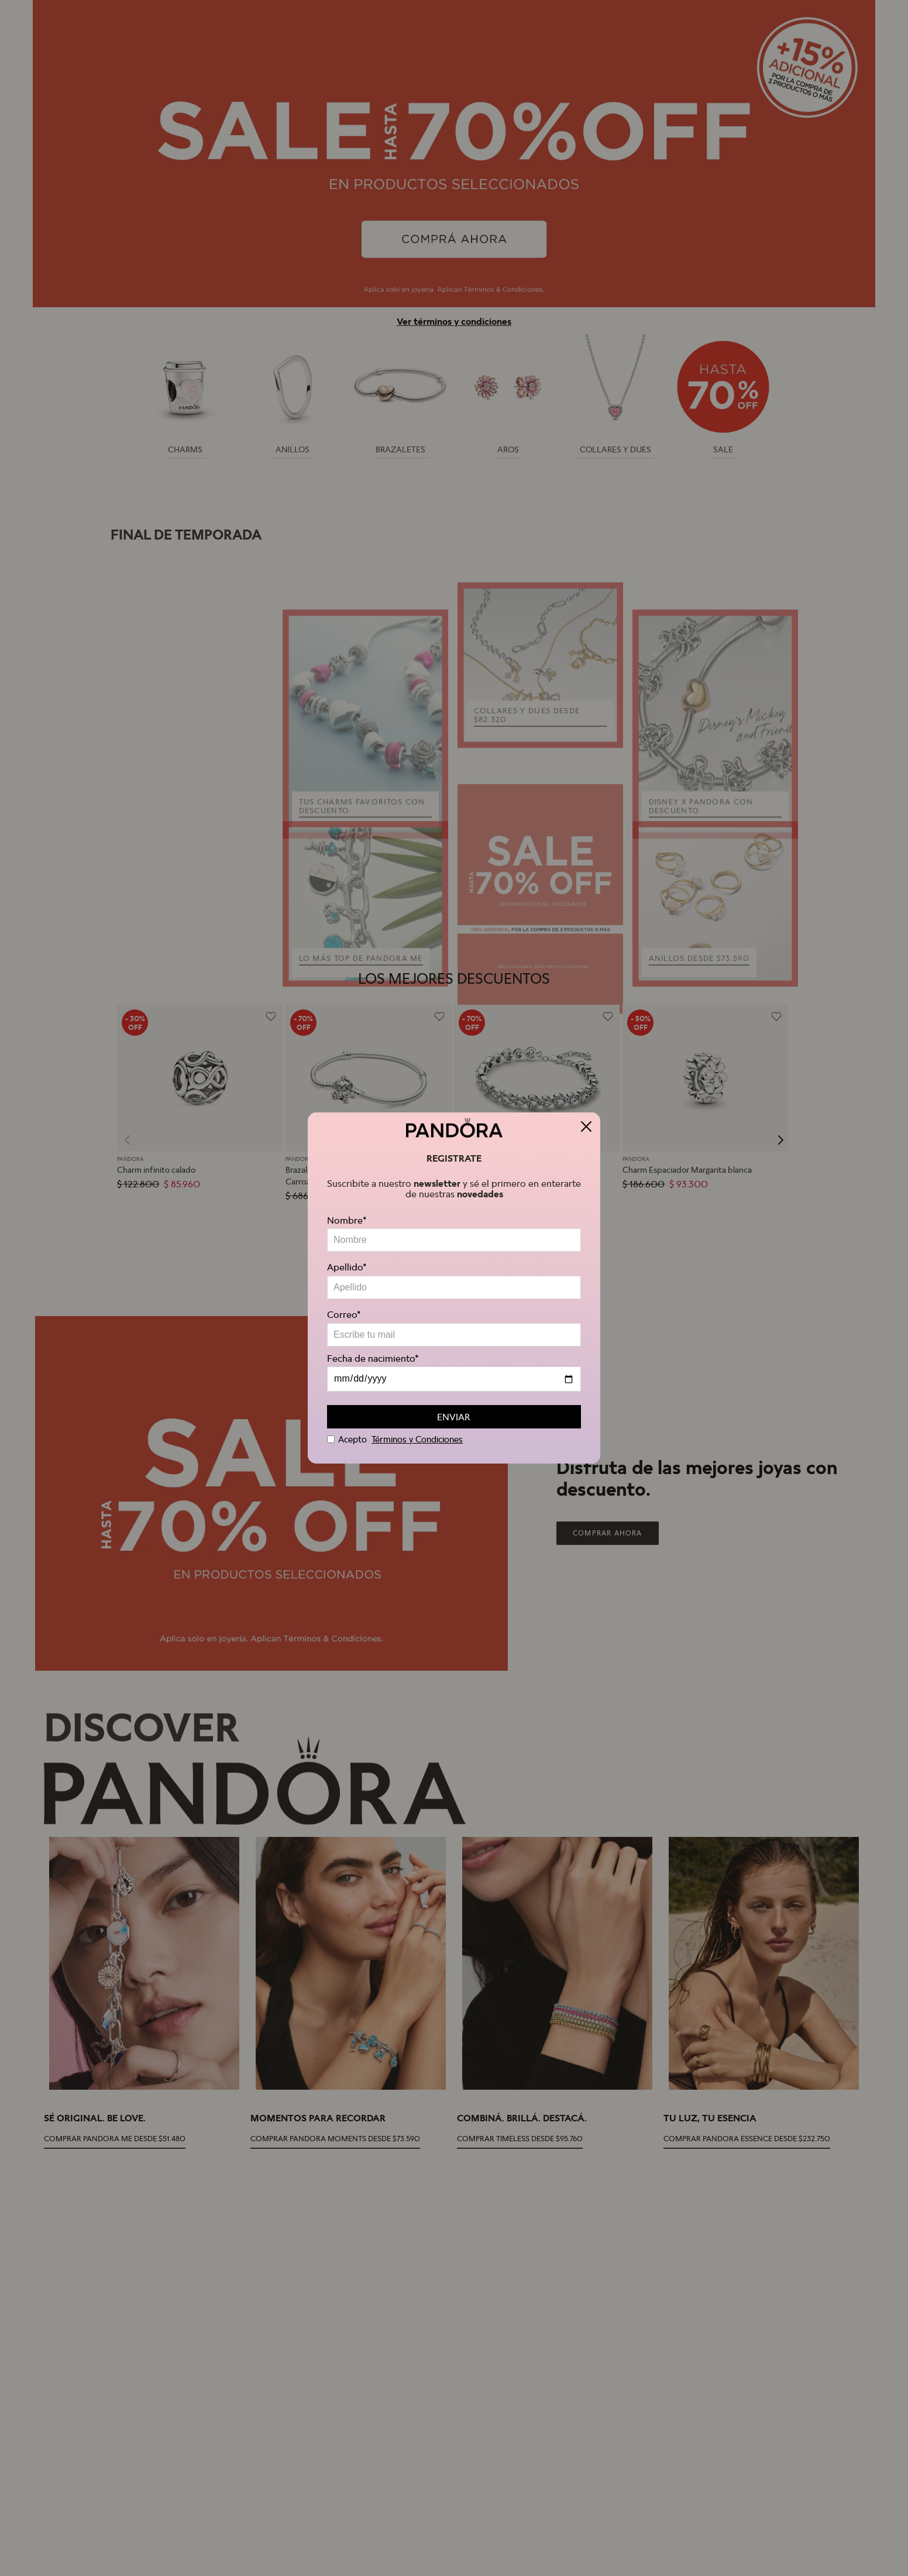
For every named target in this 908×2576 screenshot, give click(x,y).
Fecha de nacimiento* (373, 1358)
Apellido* (347, 1267)
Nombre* (347, 1220)
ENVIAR (453, 1417)
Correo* (344, 1314)
